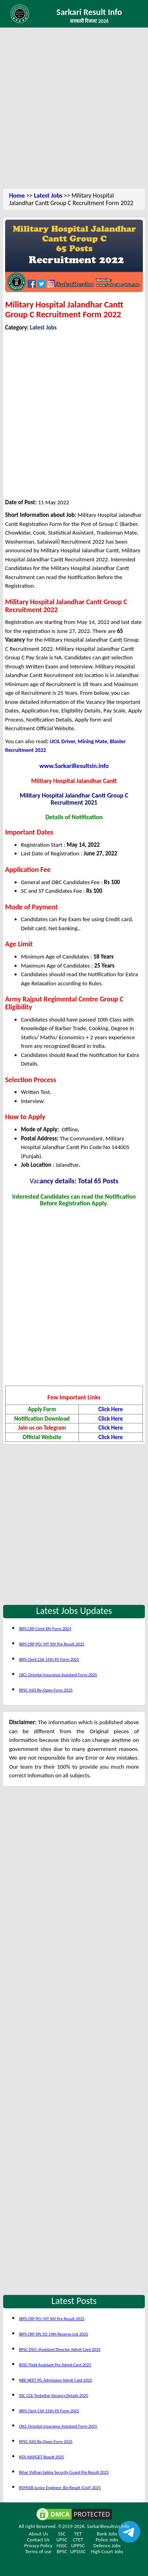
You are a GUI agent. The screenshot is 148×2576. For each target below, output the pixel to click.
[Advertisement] (74, 109)
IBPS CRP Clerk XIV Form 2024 (45, 1628)
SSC (62, 2534)
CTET (78, 2540)
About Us (38, 2534)
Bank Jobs (107, 2534)
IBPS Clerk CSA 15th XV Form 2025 (49, 1659)
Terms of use (38, 2551)
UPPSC (78, 2545)
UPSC (61, 2540)
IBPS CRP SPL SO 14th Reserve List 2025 (53, 2334)
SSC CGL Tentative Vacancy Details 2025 (53, 2395)
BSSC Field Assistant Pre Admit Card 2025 (55, 2364)
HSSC (61, 2545)
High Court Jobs (107, 2551)
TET (78, 2534)
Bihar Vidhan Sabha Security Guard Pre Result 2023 (64, 2472)
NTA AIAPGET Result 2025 (41, 2456)
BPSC (61, 2551)
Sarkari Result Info (89, 12)
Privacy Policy (38, 2545)
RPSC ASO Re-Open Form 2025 (46, 1690)
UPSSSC (78, 2551)
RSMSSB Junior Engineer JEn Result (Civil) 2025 (60, 2487)
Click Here (110, 1409)
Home (17, 195)
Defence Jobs (107, 2545)
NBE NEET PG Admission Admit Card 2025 (55, 2380)
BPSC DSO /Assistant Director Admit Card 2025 (60, 2349)
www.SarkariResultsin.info (74, 766)
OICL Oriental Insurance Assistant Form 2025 (58, 1674)
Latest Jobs (48, 195)
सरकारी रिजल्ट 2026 (89, 21)
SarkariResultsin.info (108, 2526)
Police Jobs (107, 2540)
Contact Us (38, 2540)
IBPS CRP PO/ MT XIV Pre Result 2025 (51, 1644)
